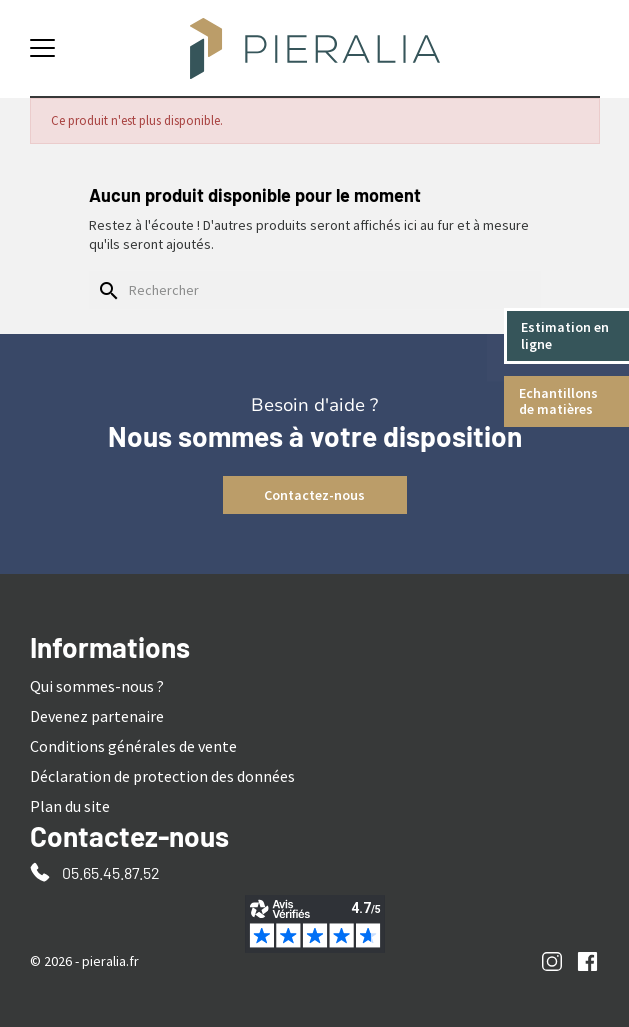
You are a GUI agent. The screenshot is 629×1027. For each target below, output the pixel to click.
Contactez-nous (314, 495)
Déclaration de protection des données (162, 776)
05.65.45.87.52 (111, 872)
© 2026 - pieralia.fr (84, 961)
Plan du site (70, 806)
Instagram (552, 961)
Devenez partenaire (97, 716)
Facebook (587, 961)
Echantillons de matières (560, 401)
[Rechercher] (315, 290)
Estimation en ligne (566, 335)
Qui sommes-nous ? (97, 686)
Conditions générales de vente (133, 746)
